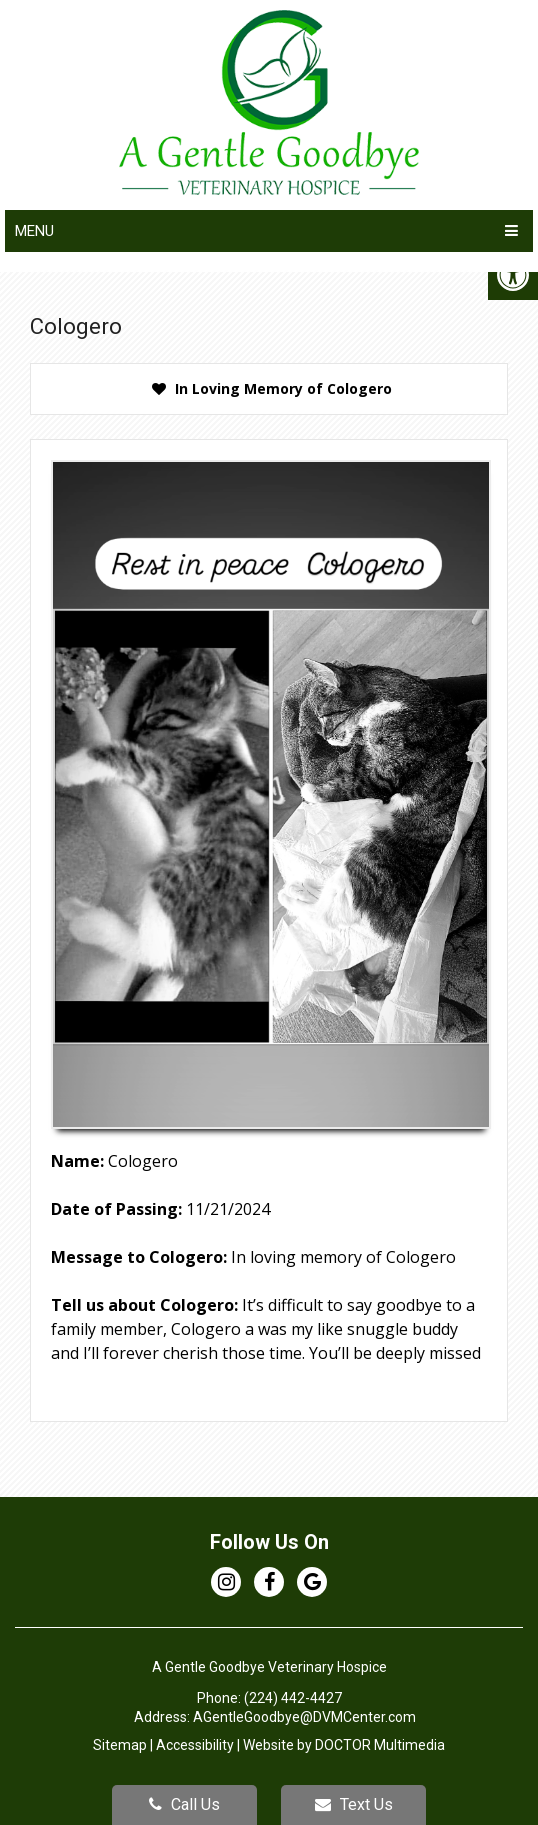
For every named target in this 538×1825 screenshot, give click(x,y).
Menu (34, 231)
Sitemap (120, 1745)
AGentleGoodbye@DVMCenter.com (304, 1717)
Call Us (184, 1804)
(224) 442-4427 (293, 1698)
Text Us (354, 1804)
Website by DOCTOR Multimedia (344, 1745)
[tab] (269, 389)
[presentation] (269, 389)
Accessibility (195, 1745)
